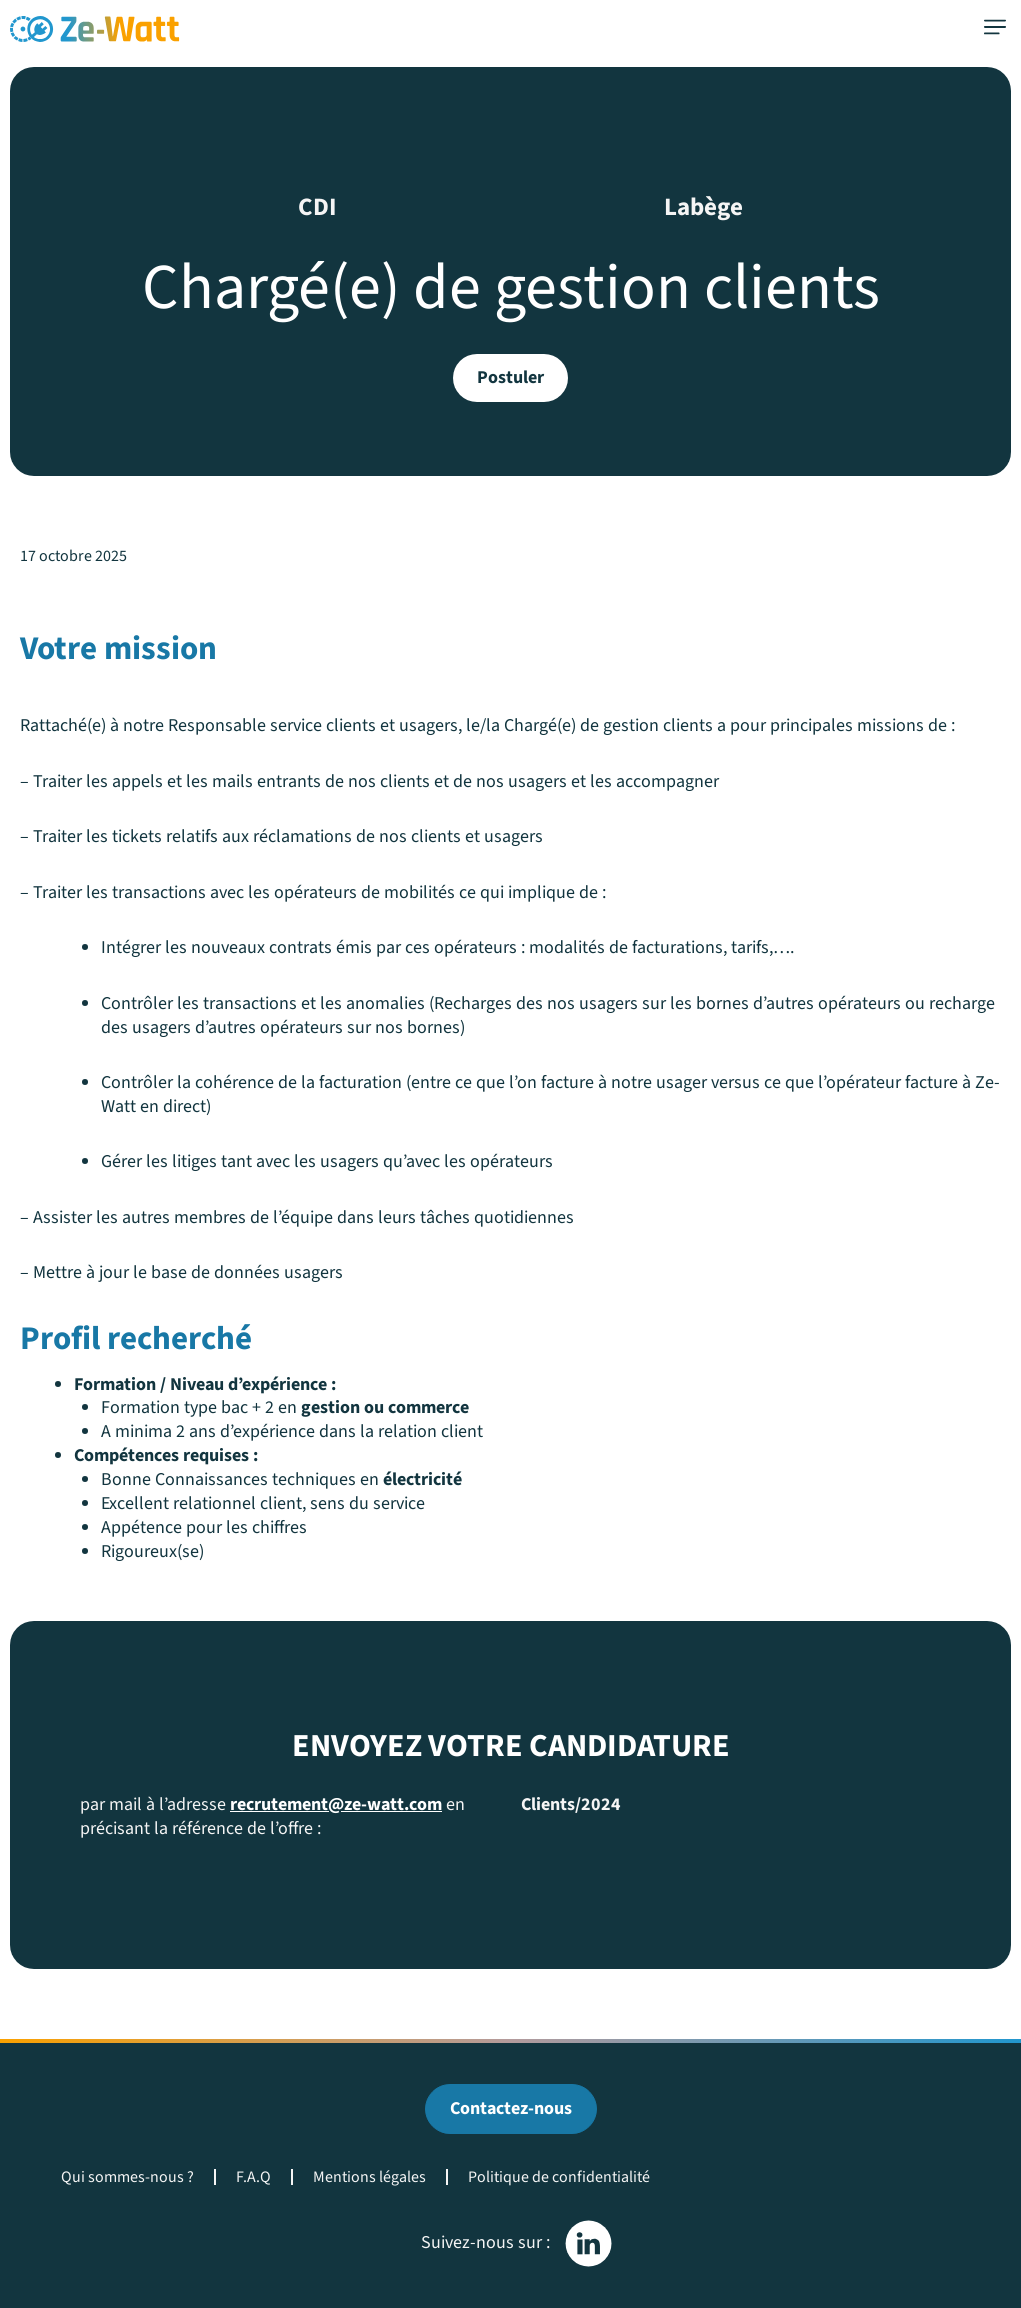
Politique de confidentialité (559, 2177)
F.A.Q (253, 2177)
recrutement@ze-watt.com (336, 1804)
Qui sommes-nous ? (127, 2177)
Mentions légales (369, 2177)
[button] (994, 28)
